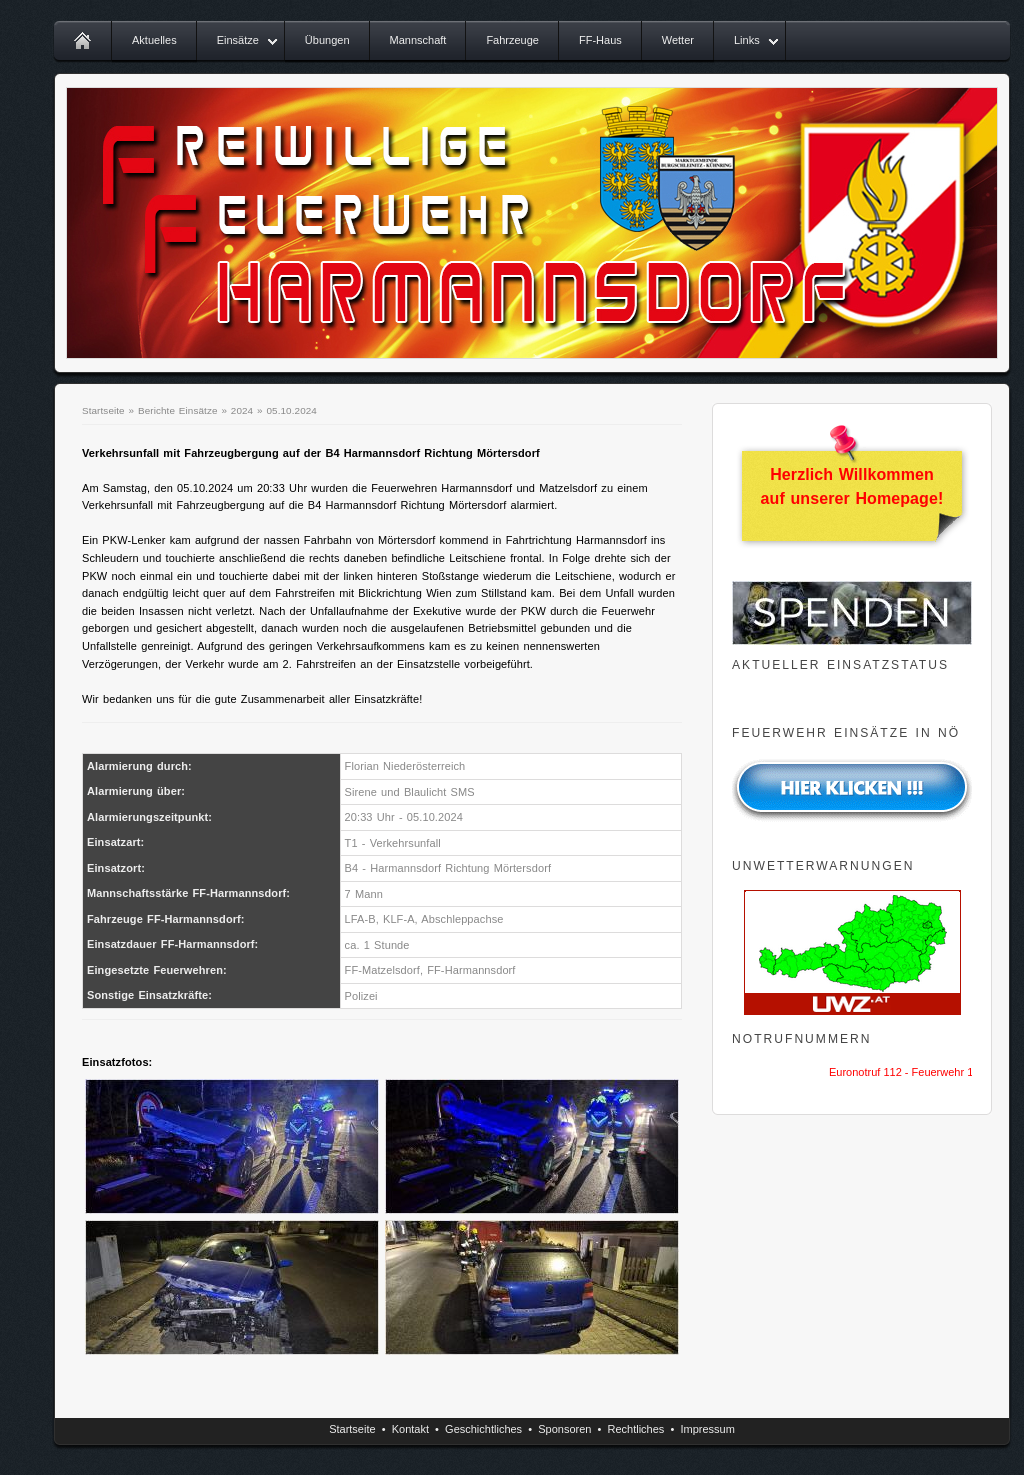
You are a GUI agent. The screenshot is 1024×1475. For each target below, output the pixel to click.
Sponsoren (564, 1429)
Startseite (103, 410)
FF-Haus (600, 40)
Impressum (707, 1429)
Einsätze (238, 40)
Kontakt (410, 1429)
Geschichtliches (483, 1429)
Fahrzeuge (512, 40)
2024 (242, 410)
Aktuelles (154, 40)
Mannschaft (418, 40)
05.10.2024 (291, 410)
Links (747, 40)
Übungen (327, 40)
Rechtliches (636, 1429)
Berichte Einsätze (178, 410)
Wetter (678, 40)
